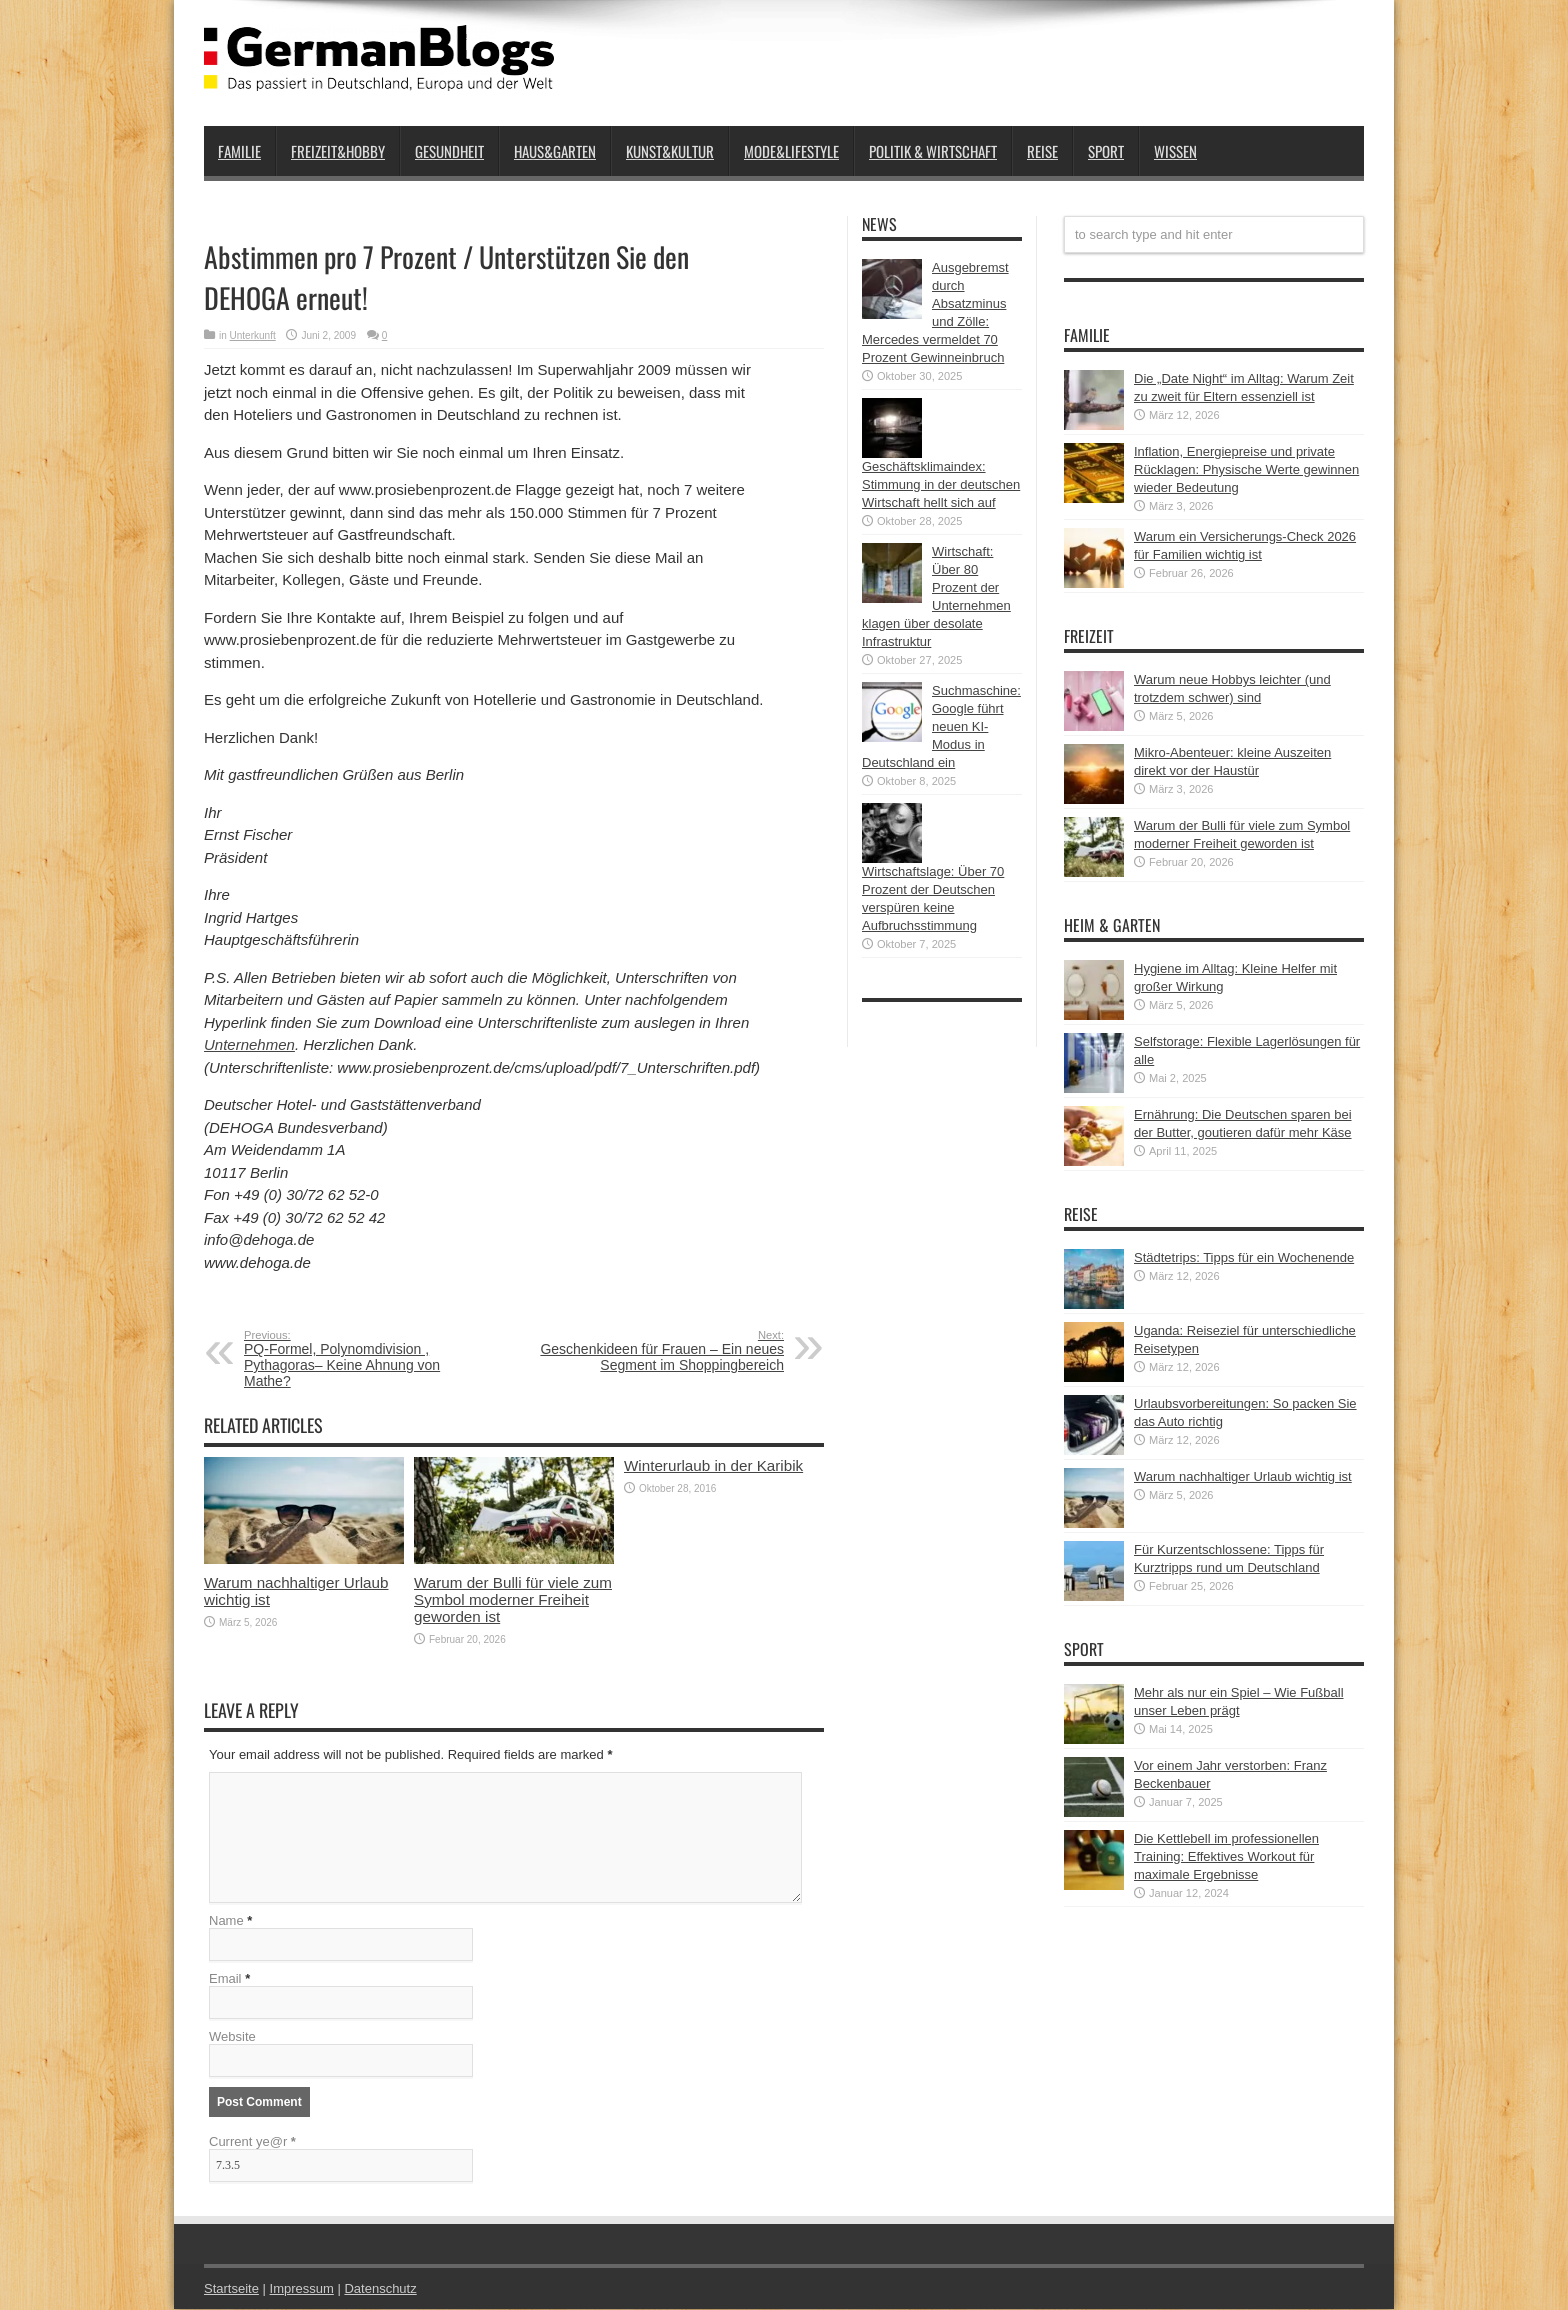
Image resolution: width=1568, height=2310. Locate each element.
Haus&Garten (555, 151)
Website (232, 2037)
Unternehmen (249, 1044)
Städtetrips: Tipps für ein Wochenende (1244, 1257)
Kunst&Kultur (670, 151)
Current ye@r (252, 2142)
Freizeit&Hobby (338, 151)
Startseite (231, 2289)
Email (225, 1979)
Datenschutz (380, 2289)
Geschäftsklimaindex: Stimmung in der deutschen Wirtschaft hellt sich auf (941, 484)
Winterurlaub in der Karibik (713, 1465)
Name (226, 1921)
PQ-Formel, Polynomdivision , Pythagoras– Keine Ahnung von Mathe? (366, 1359)
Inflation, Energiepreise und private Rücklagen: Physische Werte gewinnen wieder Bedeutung (1246, 469)
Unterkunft (253, 335)
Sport (1106, 151)
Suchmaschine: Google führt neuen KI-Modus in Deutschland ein (941, 726)
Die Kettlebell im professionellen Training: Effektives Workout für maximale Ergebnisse (1226, 1856)
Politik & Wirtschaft (933, 151)
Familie (239, 151)
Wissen (1175, 151)
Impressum (302, 2289)
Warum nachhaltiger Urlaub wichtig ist (1243, 1476)
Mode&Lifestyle (791, 151)
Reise (1042, 151)
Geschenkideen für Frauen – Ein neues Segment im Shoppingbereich (661, 1351)
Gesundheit (449, 151)
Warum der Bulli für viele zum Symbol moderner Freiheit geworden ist (513, 1599)
